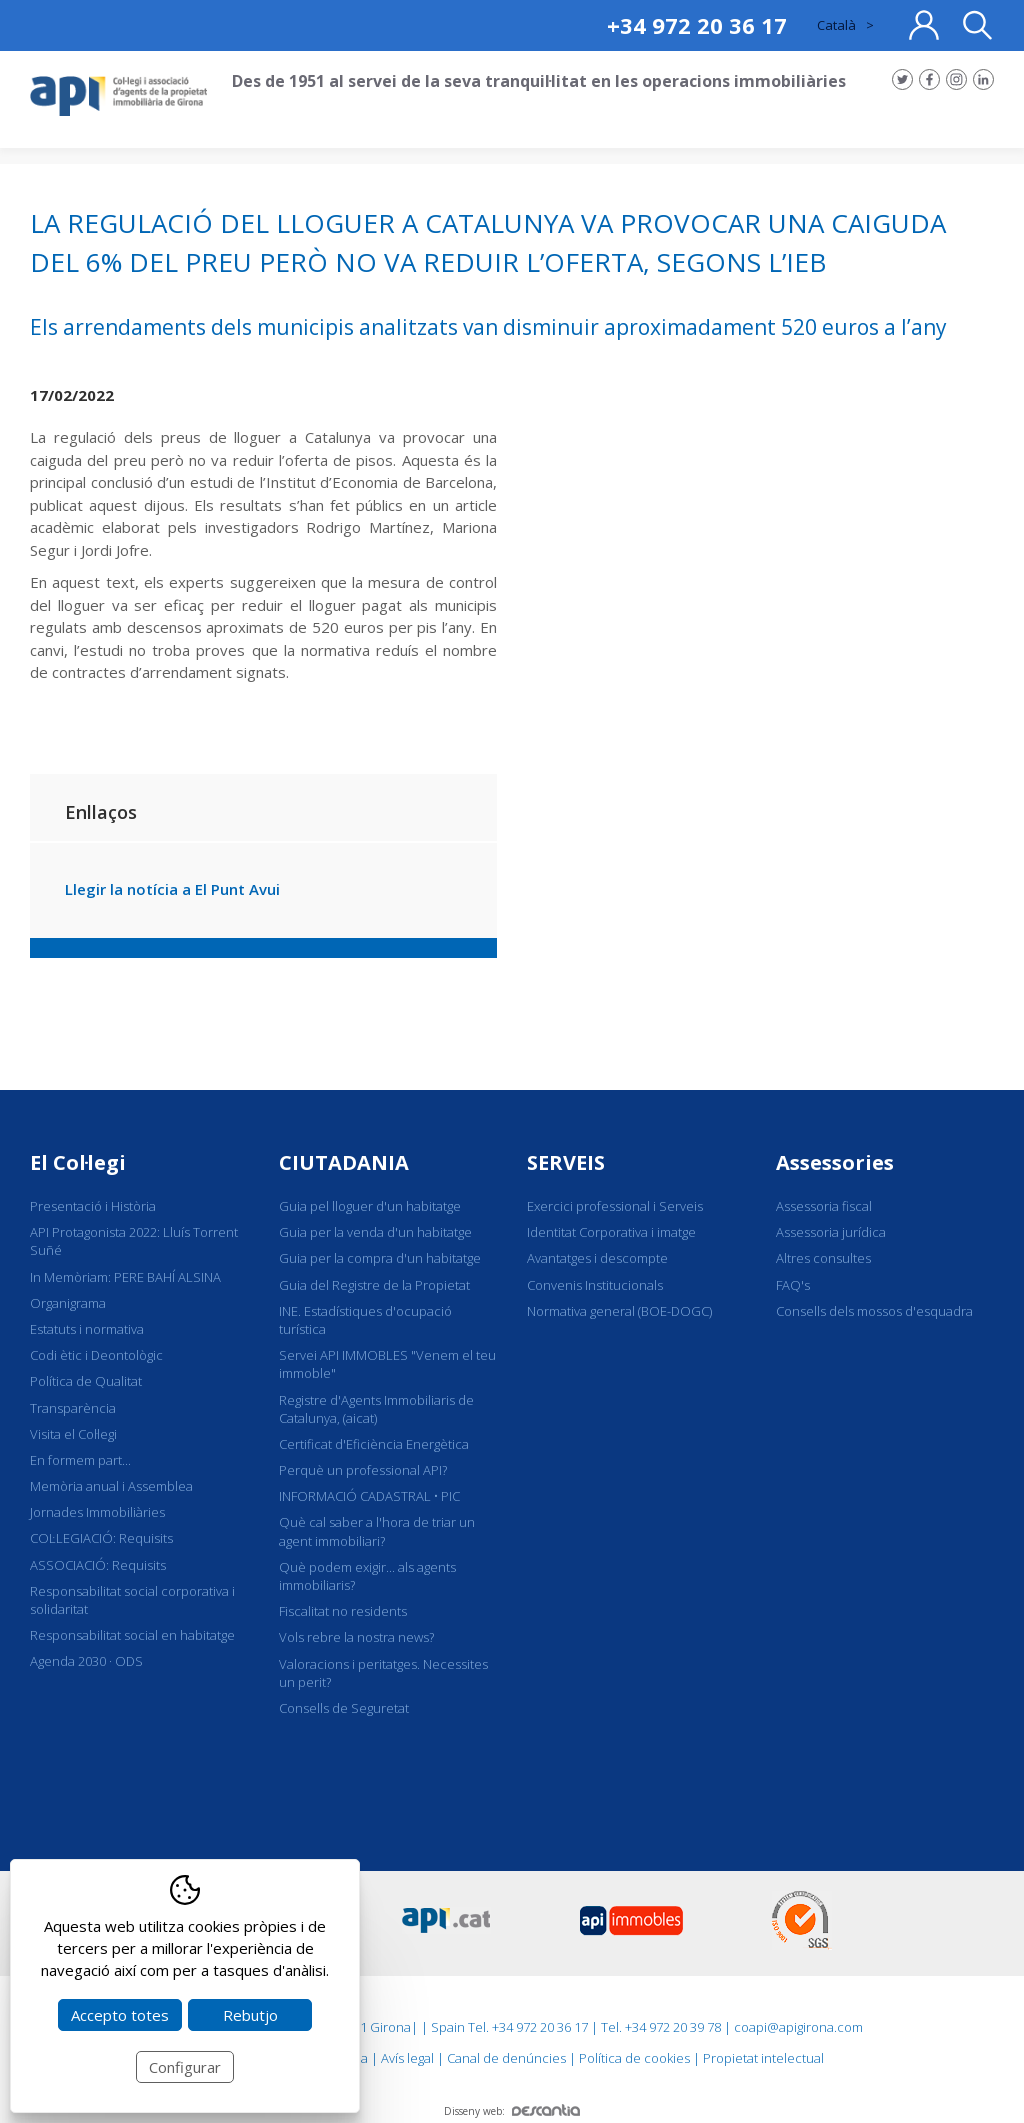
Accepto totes (120, 2015)
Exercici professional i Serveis (615, 1206)
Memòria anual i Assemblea (111, 1486)
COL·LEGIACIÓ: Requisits (101, 1538)
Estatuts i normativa (87, 1329)
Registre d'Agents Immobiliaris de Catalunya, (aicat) (376, 1409)
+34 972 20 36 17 (697, 25)
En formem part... (80, 1460)
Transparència (73, 1408)
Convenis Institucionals (595, 1285)
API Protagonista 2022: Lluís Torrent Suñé (134, 1241)
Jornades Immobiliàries (97, 1512)
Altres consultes (823, 1258)
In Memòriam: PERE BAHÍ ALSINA (125, 1277)
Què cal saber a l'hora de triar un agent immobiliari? (377, 1531)
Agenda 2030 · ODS (86, 1661)
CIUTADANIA (344, 1162)
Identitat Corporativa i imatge (611, 1232)
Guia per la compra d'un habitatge (380, 1258)
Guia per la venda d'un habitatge (375, 1232)
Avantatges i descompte (597, 1258)
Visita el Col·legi (73, 1434)
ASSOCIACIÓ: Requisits (98, 1565)
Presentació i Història (93, 1206)
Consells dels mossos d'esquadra (874, 1311)
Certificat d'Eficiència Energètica (374, 1444)
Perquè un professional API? (363, 1470)
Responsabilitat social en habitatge (132, 1635)
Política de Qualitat (86, 1381)
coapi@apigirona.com (798, 2027)
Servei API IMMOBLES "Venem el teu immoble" (387, 1364)
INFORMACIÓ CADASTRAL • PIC (369, 1496)
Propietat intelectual (763, 2058)
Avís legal (407, 2058)
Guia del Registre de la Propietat (374, 1285)
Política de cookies (634, 2058)
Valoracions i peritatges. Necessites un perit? (383, 1673)
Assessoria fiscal (824, 1206)
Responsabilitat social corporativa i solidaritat (132, 1600)
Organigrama (68, 1303)
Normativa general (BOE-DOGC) (619, 1311)
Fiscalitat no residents (343, 1611)
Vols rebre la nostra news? (356, 1637)
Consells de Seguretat (344, 1708)
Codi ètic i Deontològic (96, 1355)
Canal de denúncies (506, 2058)
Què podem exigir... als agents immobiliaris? (367, 1576)
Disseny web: (512, 2111)
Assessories (835, 1162)
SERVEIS (566, 1162)
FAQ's (793, 1285)
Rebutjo (250, 2015)
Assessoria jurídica (831, 1232)
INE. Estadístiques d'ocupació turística (365, 1320)
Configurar (185, 2067)
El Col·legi (78, 1162)
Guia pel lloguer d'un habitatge (370, 1206)
